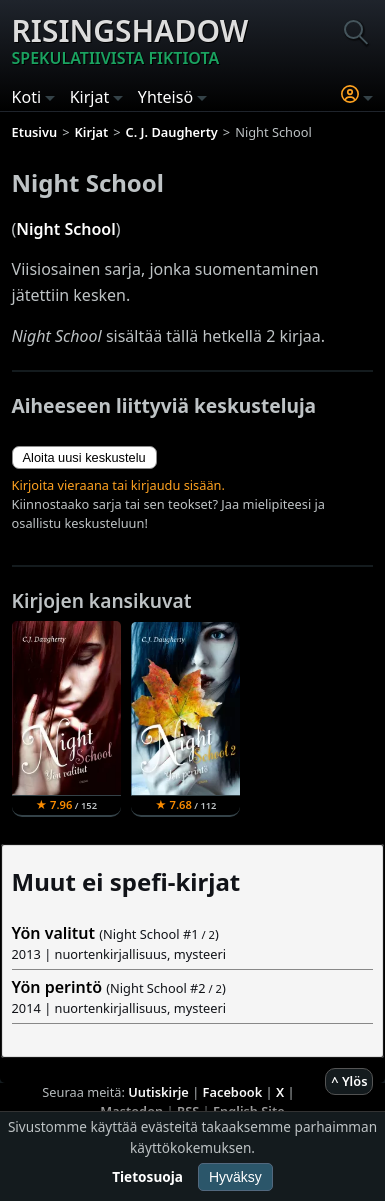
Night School (65, 229)
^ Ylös (349, 1081)
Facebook (233, 1092)
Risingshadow (130, 40)
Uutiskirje (158, 1092)
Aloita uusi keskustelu (84, 457)
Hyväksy (235, 1177)
